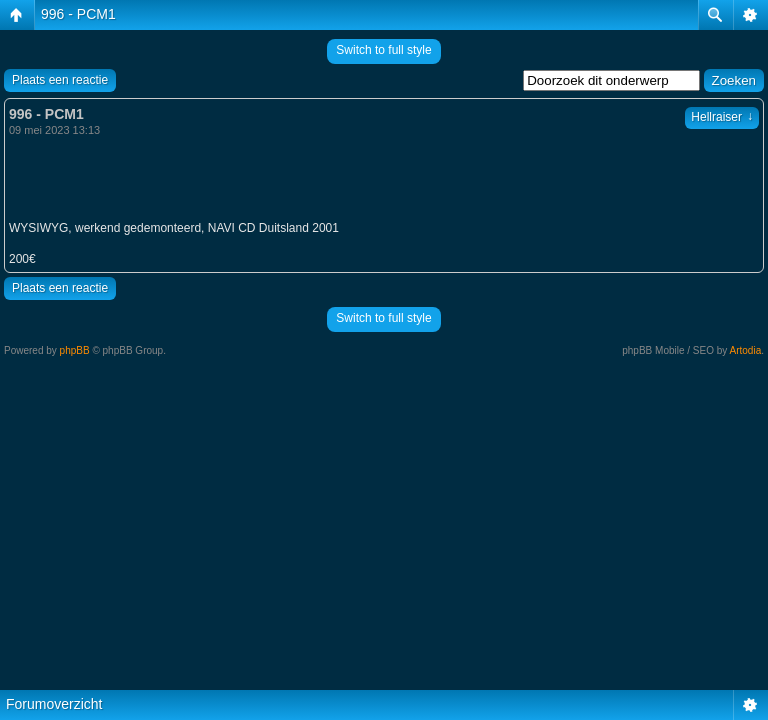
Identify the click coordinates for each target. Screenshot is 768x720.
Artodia (746, 350)
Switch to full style (383, 50)
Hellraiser (722, 117)
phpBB (75, 350)
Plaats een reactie (60, 80)
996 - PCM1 (78, 14)
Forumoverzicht (54, 704)
